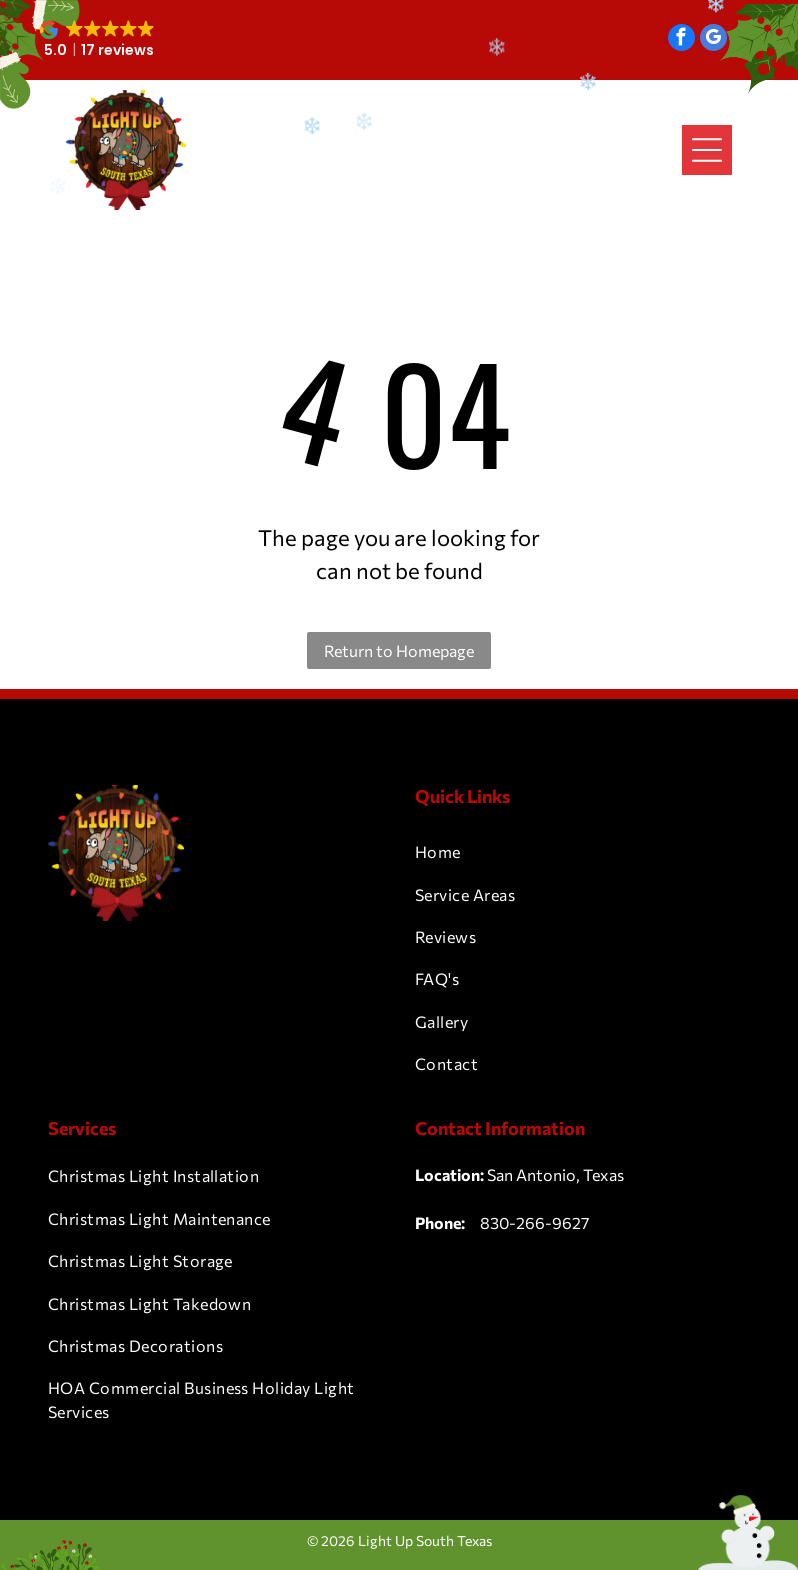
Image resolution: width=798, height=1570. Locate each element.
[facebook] (681, 40)
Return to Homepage (399, 650)
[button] (99, 40)
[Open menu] (707, 150)
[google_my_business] (713, 40)
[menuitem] (582, 852)
